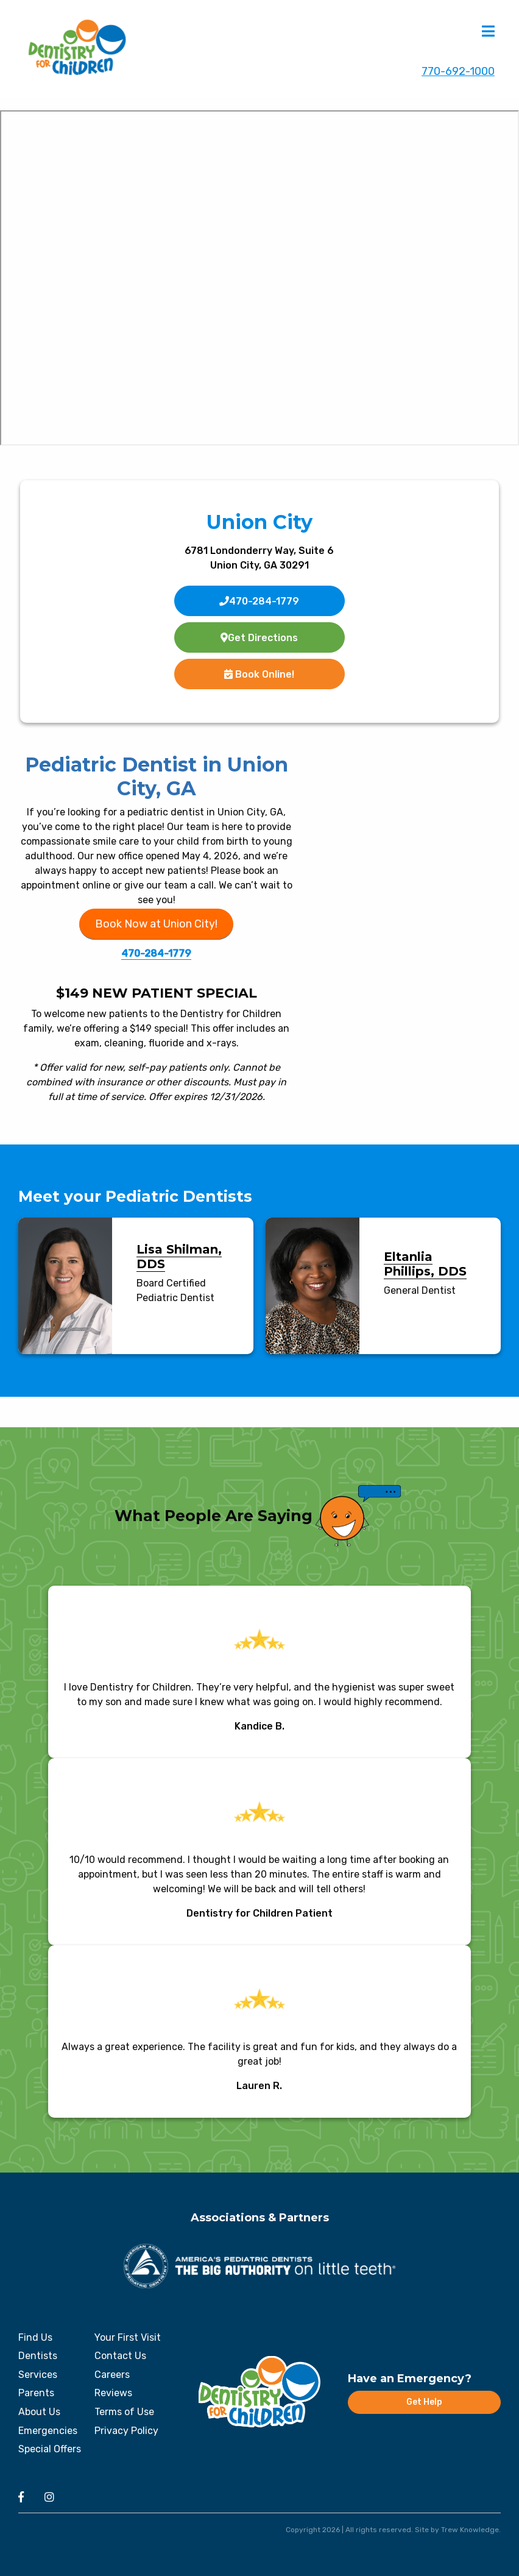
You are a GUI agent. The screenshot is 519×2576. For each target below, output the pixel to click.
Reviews (113, 2393)
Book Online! (259, 674)
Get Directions (259, 638)
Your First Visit (127, 2337)
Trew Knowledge (470, 2529)
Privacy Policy (126, 2430)
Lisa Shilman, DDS (179, 1256)
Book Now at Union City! (156, 924)
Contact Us (120, 2355)
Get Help (424, 2402)
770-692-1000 (458, 71)
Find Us (35, 2337)
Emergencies (47, 2430)
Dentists (37, 2355)
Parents (36, 2393)
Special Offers (49, 2449)
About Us (39, 2412)
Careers (112, 2374)
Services (37, 2374)
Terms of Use (124, 2412)
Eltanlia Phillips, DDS (425, 1264)
